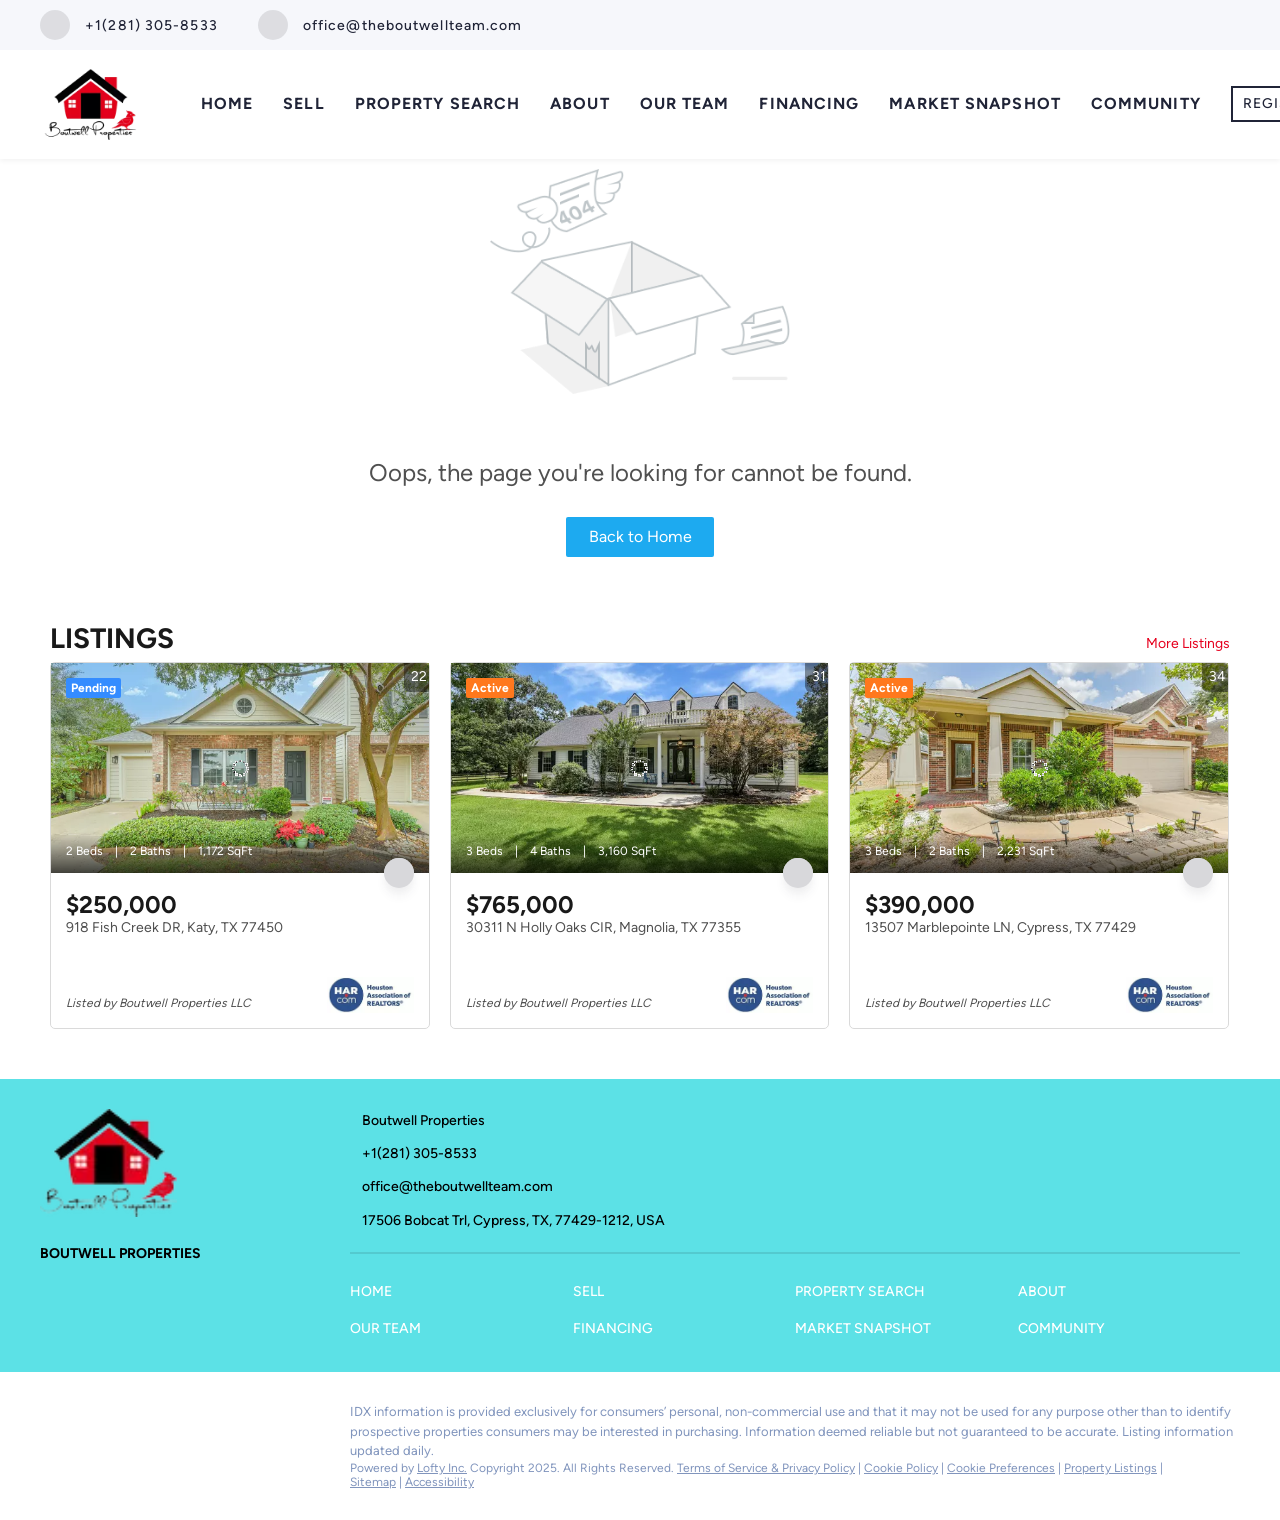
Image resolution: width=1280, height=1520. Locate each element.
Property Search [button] (438, 103)
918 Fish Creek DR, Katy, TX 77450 (174, 927)
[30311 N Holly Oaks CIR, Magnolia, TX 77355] (640, 768)
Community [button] (1146, 103)
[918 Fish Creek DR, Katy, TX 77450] (240, 768)
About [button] (580, 103)
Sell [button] (303, 103)
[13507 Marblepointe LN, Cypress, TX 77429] (1039, 768)
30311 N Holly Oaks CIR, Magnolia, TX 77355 (603, 927)
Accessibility (439, 1482)
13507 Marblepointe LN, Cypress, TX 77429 (1000, 927)
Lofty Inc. (442, 1468)
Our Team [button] (685, 103)
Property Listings (1110, 1468)
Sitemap (373, 1482)
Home (227, 103)
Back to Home (640, 536)
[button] (376, 1296)
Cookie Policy (901, 1468)
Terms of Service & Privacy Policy (766, 1468)
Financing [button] (809, 103)
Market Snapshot (975, 103)
